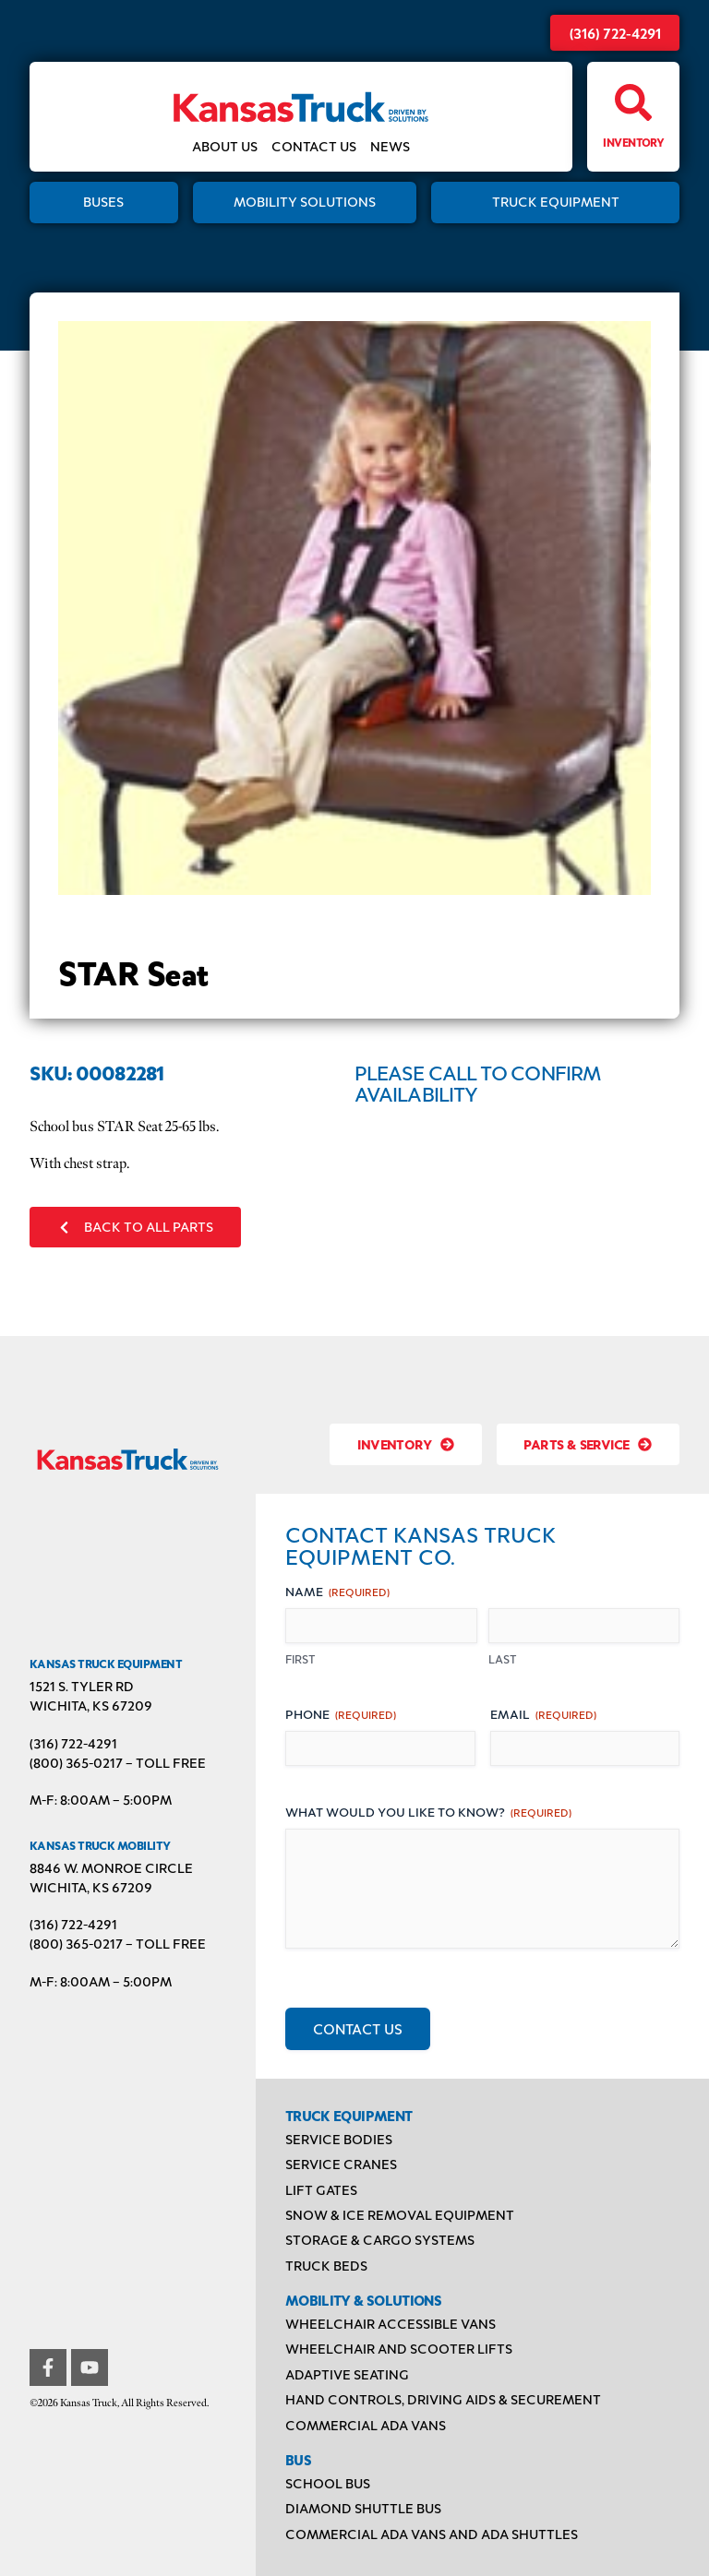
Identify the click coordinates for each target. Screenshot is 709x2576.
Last (502, 1659)
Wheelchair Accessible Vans (390, 2323)
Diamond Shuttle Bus (363, 2508)
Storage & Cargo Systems (380, 2239)
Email (543, 1714)
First (300, 1659)
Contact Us (313, 147)
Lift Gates (321, 2190)
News (390, 147)
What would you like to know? (428, 1811)
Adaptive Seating (347, 2374)
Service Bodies (338, 2139)
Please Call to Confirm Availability (477, 1082)
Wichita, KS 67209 (91, 1705)
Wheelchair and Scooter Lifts (398, 2348)
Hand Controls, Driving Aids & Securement (443, 2399)
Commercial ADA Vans (365, 2425)
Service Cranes (341, 2164)
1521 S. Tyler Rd (82, 1686)
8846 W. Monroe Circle (111, 1868)
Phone (340, 1714)
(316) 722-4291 (615, 32)
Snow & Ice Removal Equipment (399, 2214)
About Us (225, 147)
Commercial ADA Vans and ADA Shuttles (431, 2534)
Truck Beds (326, 2265)
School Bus (327, 2483)
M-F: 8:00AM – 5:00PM (101, 1799)
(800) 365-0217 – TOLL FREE (118, 1762)
